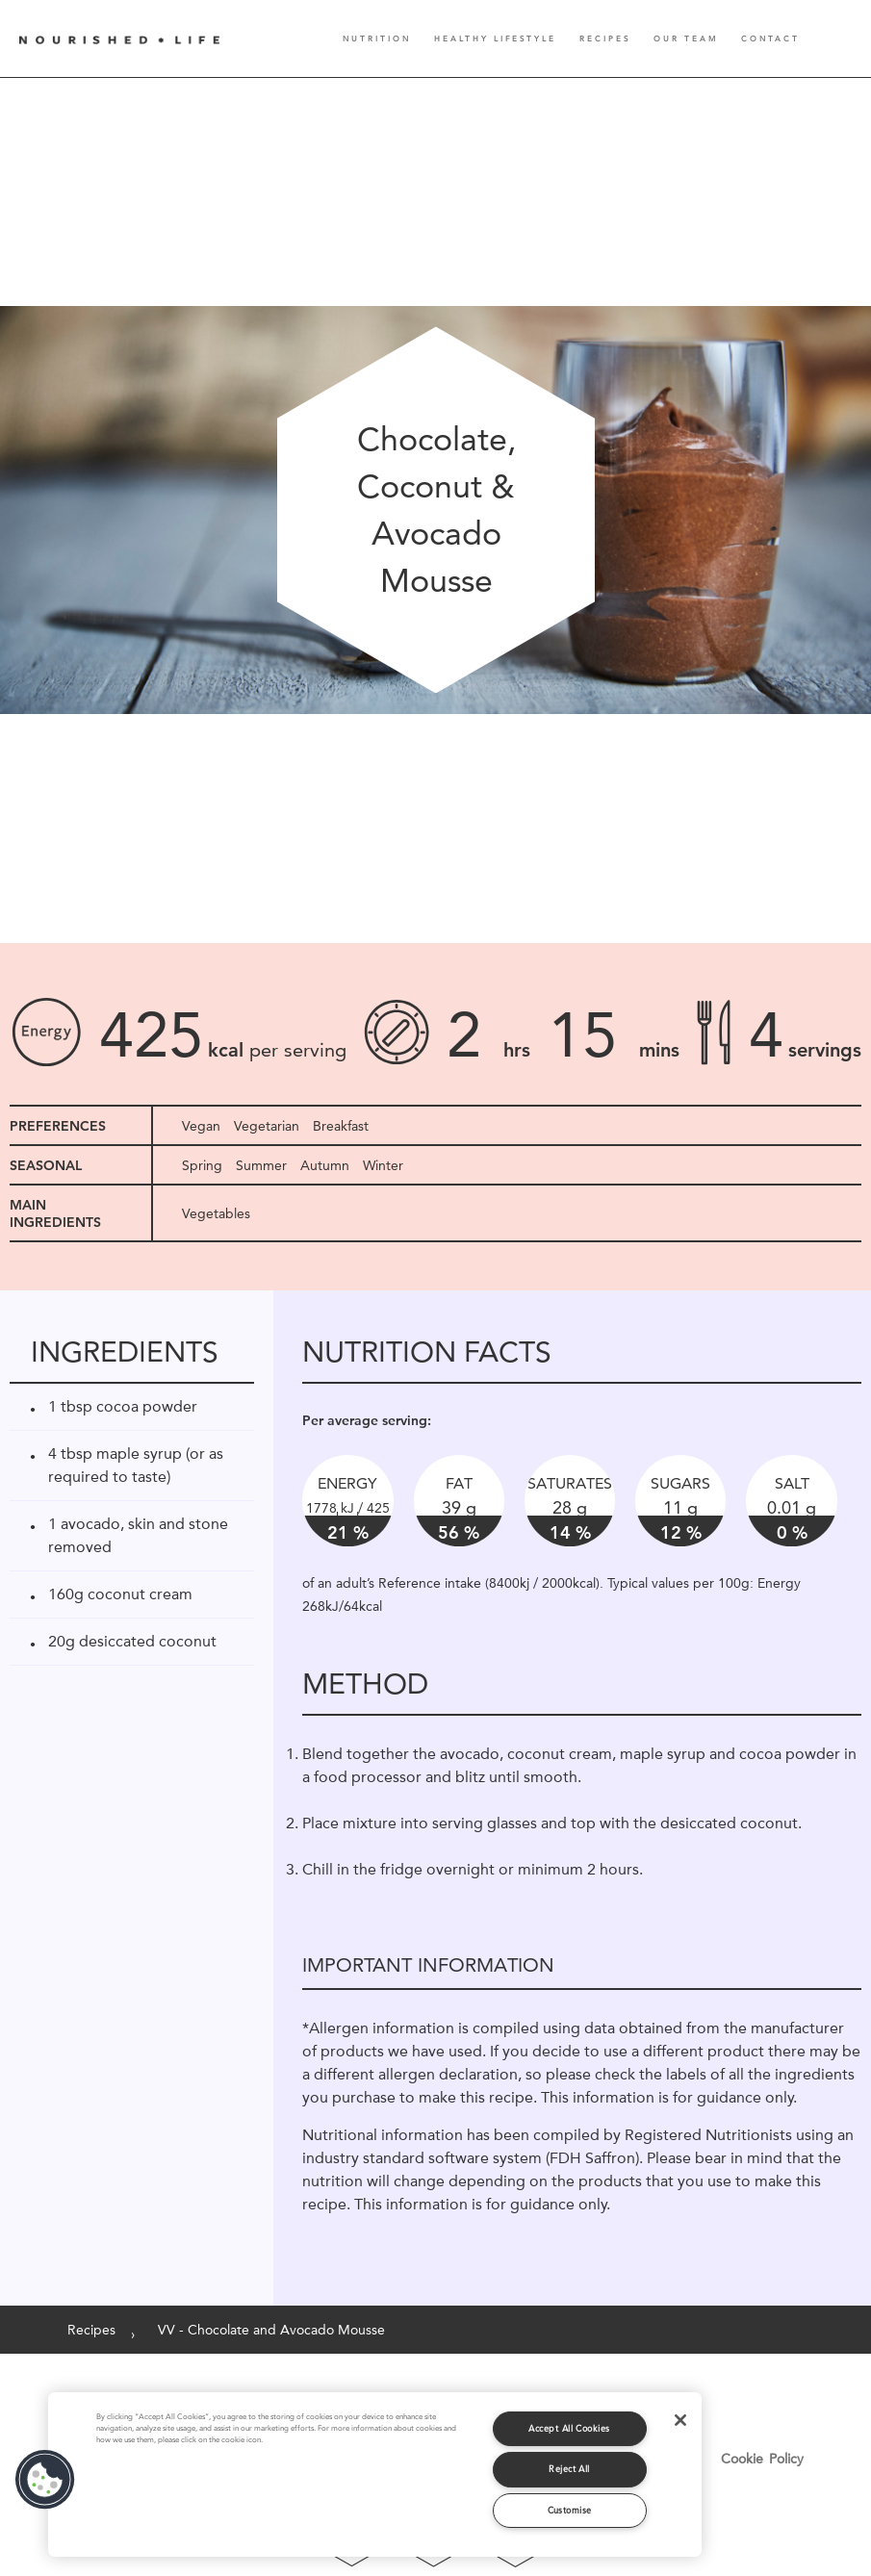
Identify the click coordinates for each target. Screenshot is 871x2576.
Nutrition (377, 39)
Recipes (604, 39)
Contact (770, 39)
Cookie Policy (762, 2458)
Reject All (569, 2468)
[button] (45, 2480)
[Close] (680, 2420)
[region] (375, 2474)
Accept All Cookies (568, 2428)
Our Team (685, 39)
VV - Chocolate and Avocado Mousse (271, 2329)
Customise (570, 2510)
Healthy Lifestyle (495, 39)
